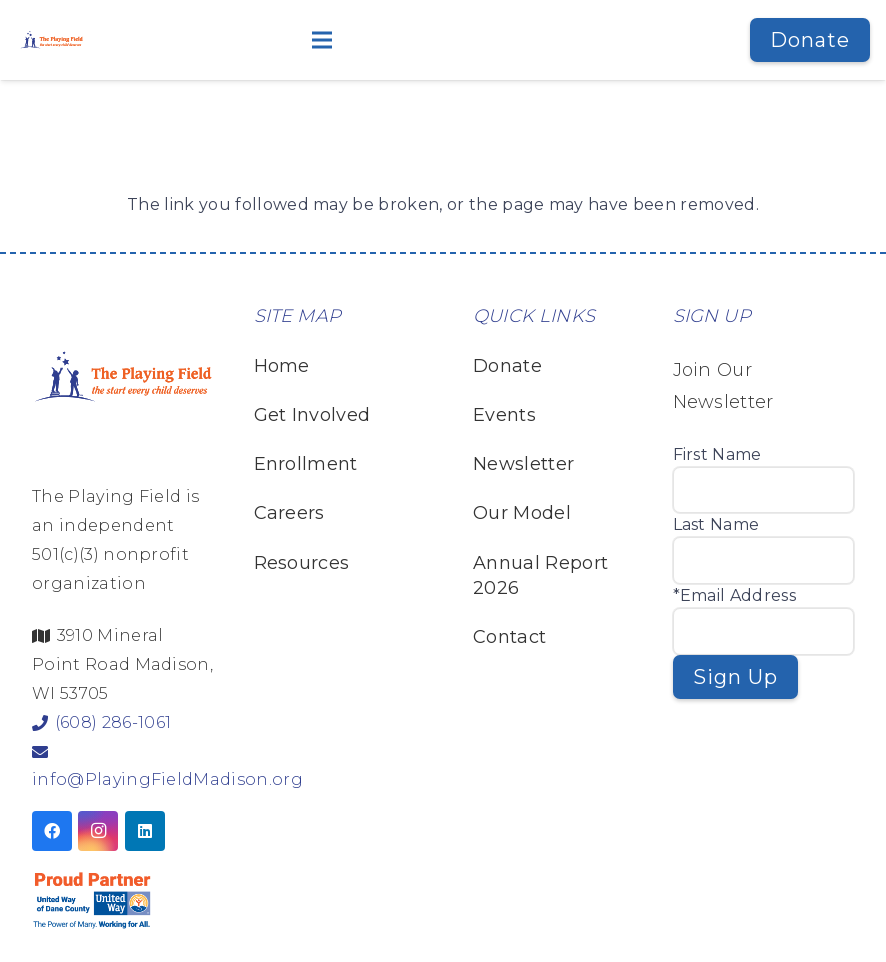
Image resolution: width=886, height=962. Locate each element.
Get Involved (312, 415)
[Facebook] (52, 831)
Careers (289, 513)
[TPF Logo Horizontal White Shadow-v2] (51, 40)
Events (504, 415)
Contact (509, 637)
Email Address (738, 595)
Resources (302, 563)
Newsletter (523, 464)
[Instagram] (98, 831)
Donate (507, 366)
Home (282, 366)
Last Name (716, 524)
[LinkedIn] (145, 831)
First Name (717, 454)
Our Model (522, 513)
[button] (418, 40)
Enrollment (306, 464)
